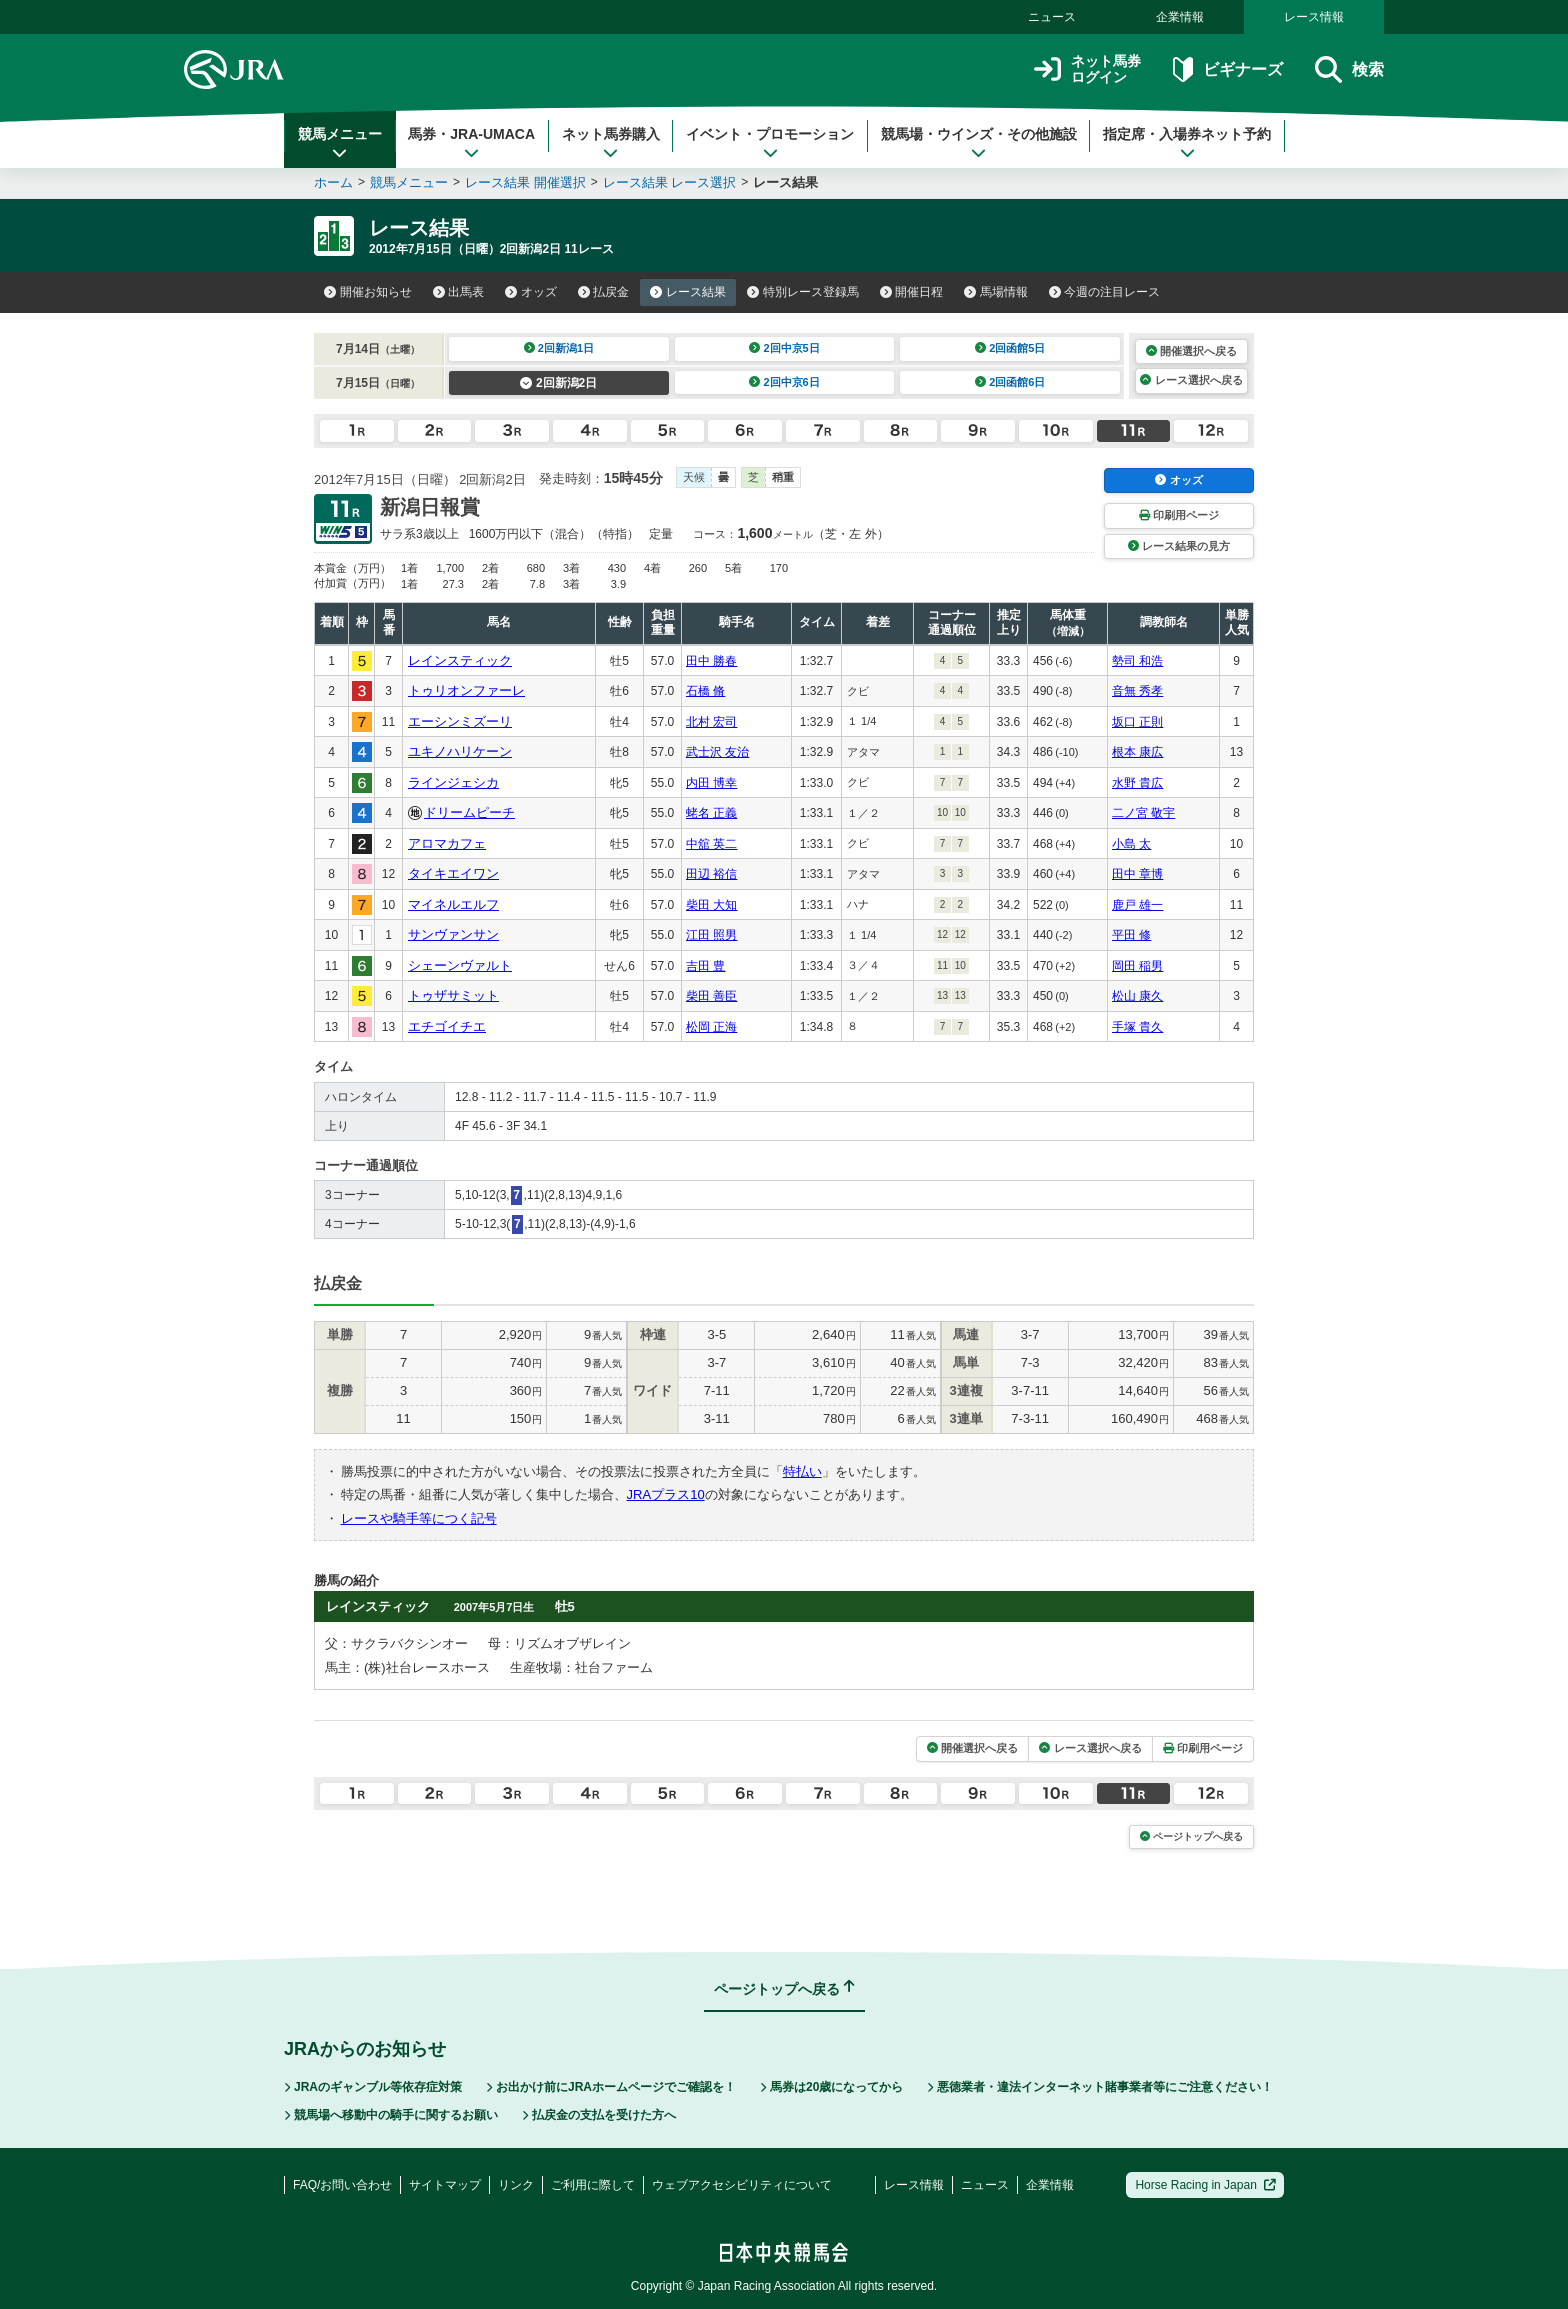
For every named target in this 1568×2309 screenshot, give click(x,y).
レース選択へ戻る (1191, 380)
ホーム (333, 182)
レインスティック (460, 660)
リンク (516, 2185)
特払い (802, 1471)
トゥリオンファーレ (466, 690)
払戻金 (604, 292)
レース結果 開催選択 (525, 182)
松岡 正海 (711, 1027)
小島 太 (1131, 844)
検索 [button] (1349, 69)
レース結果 (688, 292)
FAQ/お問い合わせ (342, 2185)
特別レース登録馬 (803, 292)
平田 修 (1131, 935)
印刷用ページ (1179, 515)
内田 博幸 (711, 783)
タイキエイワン (453, 873)
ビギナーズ (1227, 69)
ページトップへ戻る (1191, 1836)
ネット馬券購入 (611, 143)
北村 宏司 (711, 722)
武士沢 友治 (717, 752)
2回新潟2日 (558, 383)
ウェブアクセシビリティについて (742, 2185)
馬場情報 (996, 292)
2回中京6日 (784, 382)
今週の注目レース (1105, 292)
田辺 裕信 (711, 874)
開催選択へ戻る (1191, 351)
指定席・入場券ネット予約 (1187, 143)
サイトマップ (445, 2185)
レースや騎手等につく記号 (419, 1518)
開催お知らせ (368, 292)
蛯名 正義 (711, 813)
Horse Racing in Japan (1205, 2185)
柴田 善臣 (711, 996)
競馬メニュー (340, 143)
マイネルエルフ (453, 904)
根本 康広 (1137, 752)
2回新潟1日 (559, 348)
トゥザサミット (453, 995)
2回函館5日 (1010, 348)
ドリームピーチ (469, 812)
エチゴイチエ (447, 1026)
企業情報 (1180, 17)
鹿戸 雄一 (1137, 905)
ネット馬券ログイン (1087, 69)
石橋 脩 (705, 691)
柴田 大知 (711, 905)
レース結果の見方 (1179, 546)
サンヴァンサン (453, 934)
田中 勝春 (711, 661)
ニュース (1052, 17)
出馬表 (459, 292)
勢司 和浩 (1137, 661)
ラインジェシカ (453, 782)
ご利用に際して (593, 2185)
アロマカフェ (447, 843)
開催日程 (912, 292)
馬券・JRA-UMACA (471, 143)
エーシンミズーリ (460, 721)
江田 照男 (711, 935)
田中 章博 (1137, 874)
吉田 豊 (705, 966)
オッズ (531, 292)
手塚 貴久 (1137, 1027)
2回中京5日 (784, 348)
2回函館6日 (1010, 382)
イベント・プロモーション (770, 143)
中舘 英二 (711, 844)
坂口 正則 (1137, 722)
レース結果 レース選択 (670, 182)
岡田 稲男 (1137, 966)
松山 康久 (1137, 996)
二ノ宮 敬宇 (1143, 813)
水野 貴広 (1137, 783)
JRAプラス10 (666, 1494)
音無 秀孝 (1137, 691)
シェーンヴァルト (460, 965)
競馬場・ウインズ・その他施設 (979, 143)
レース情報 (1314, 17)
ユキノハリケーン (460, 751)
